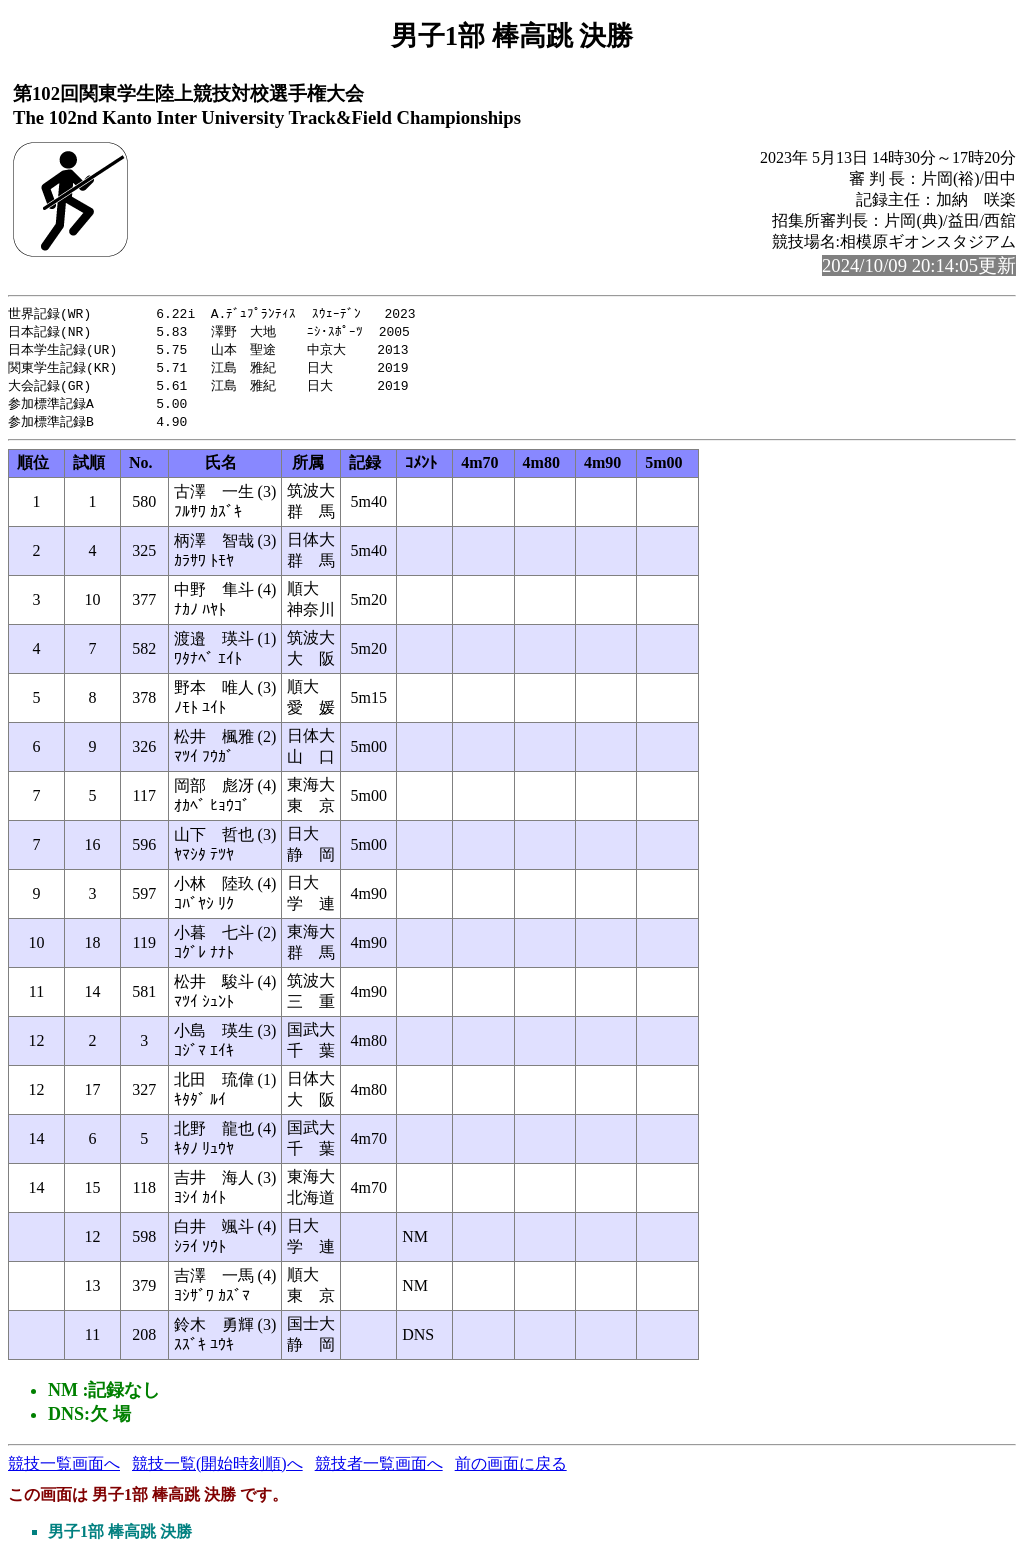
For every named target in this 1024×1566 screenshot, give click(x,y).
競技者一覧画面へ (379, 1470)
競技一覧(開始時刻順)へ (217, 1470)
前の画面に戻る (511, 1470)
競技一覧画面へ (64, 1470)
